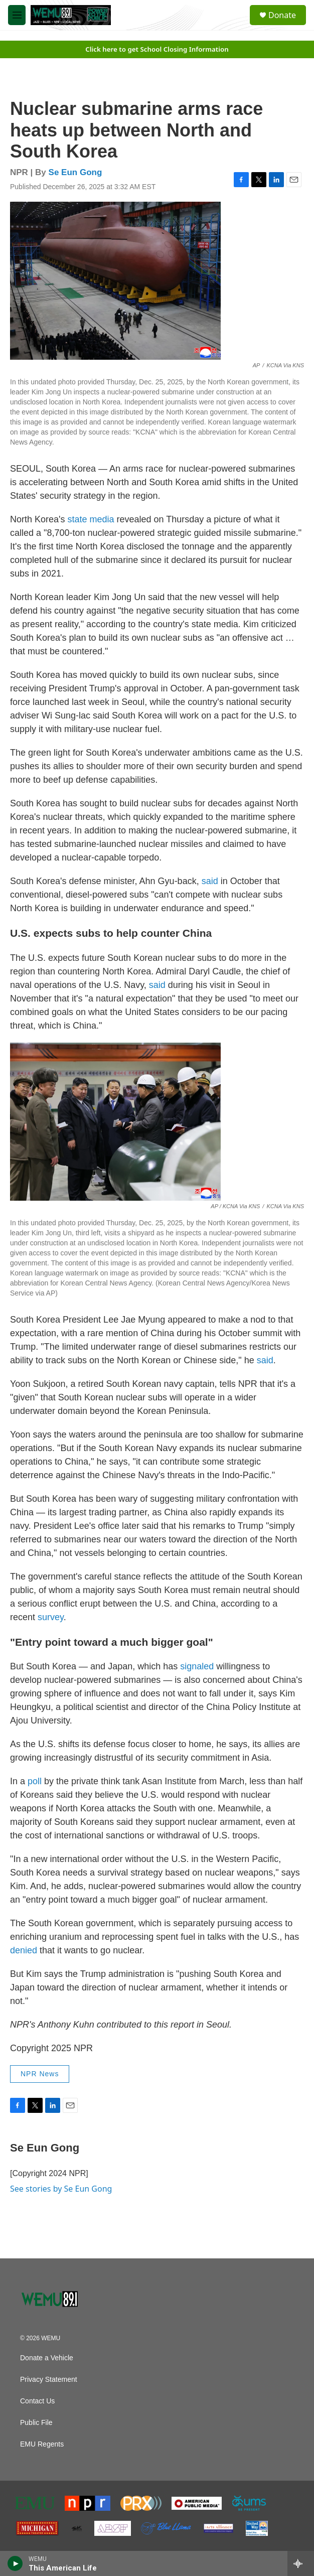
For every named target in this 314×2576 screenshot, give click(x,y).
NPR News (40, 2074)
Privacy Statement (48, 2379)
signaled (197, 1666)
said (210, 881)
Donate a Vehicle (46, 2358)
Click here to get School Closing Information (157, 49)
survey (51, 1617)
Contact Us (37, 2401)
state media (91, 519)
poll (35, 1781)
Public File (36, 2422)
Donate (282, 15)
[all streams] (300, 2563)
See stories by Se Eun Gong (61, 2188)
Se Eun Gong (75, 172)
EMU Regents (42, 2444)
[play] (15, 2563)
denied (23, 1950)
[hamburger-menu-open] (17, 15)
